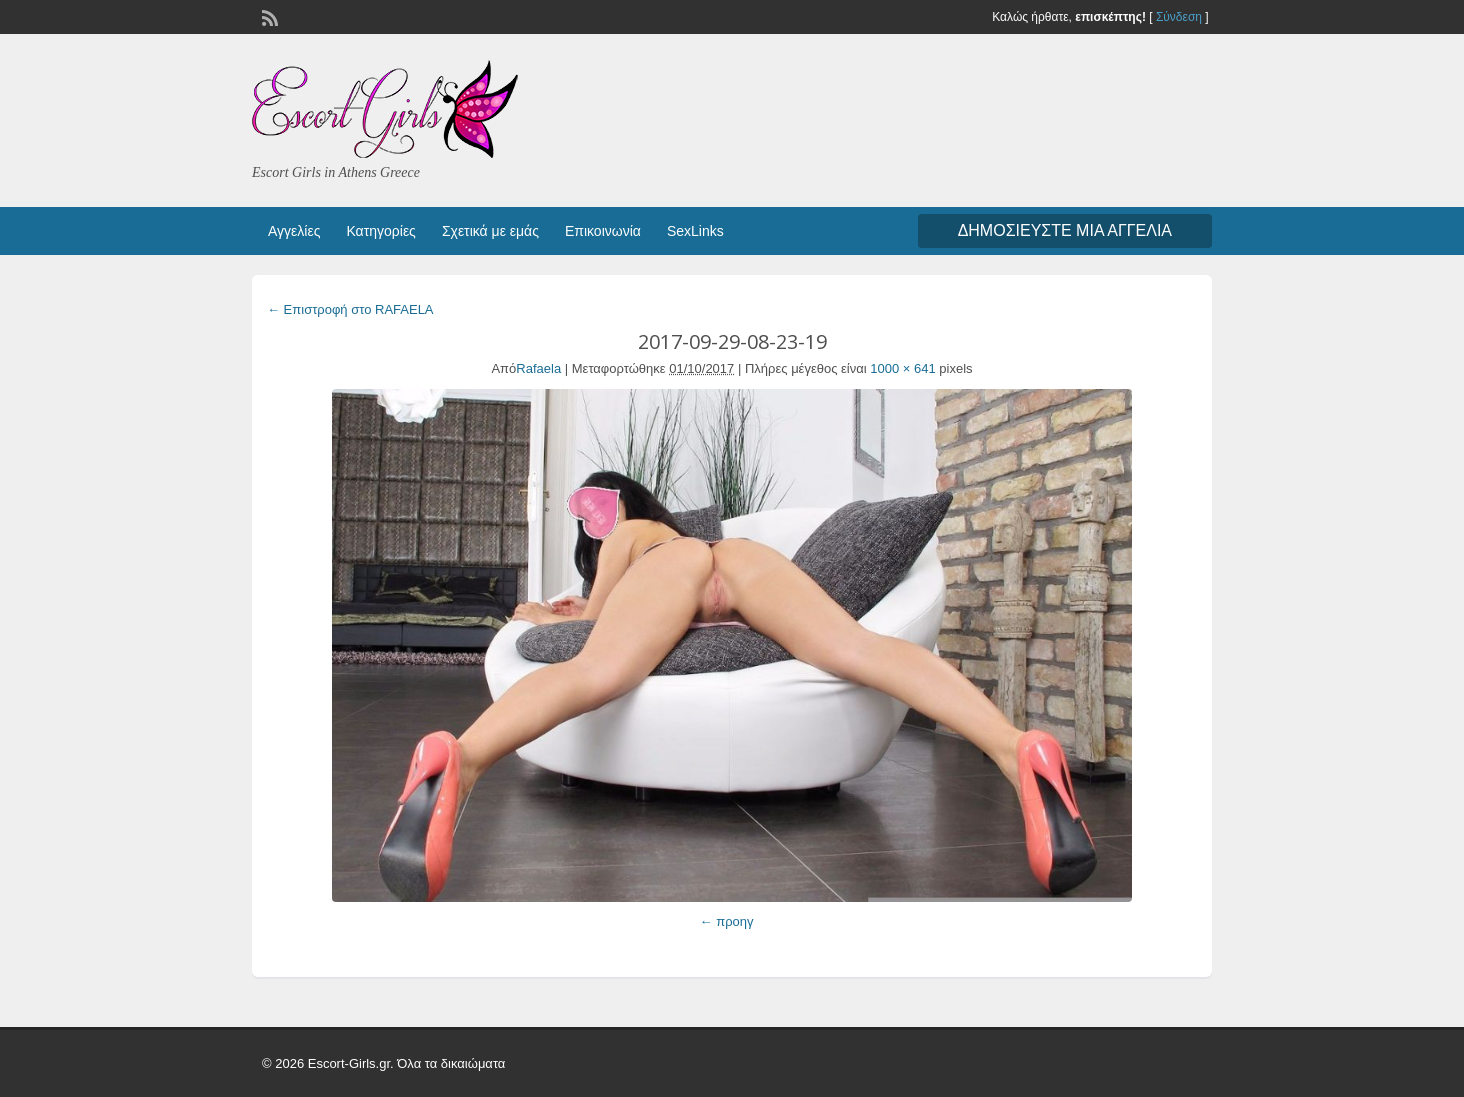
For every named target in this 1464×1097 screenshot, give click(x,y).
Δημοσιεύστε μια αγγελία (1065, 230)
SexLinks (695, 231)
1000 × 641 (902, 368)
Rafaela (538, 368)
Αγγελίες (294, 231)
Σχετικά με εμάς (490, 231)
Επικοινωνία (603, 231)
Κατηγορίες (380, 231)
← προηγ (727, 921)
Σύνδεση (1179, 17)
